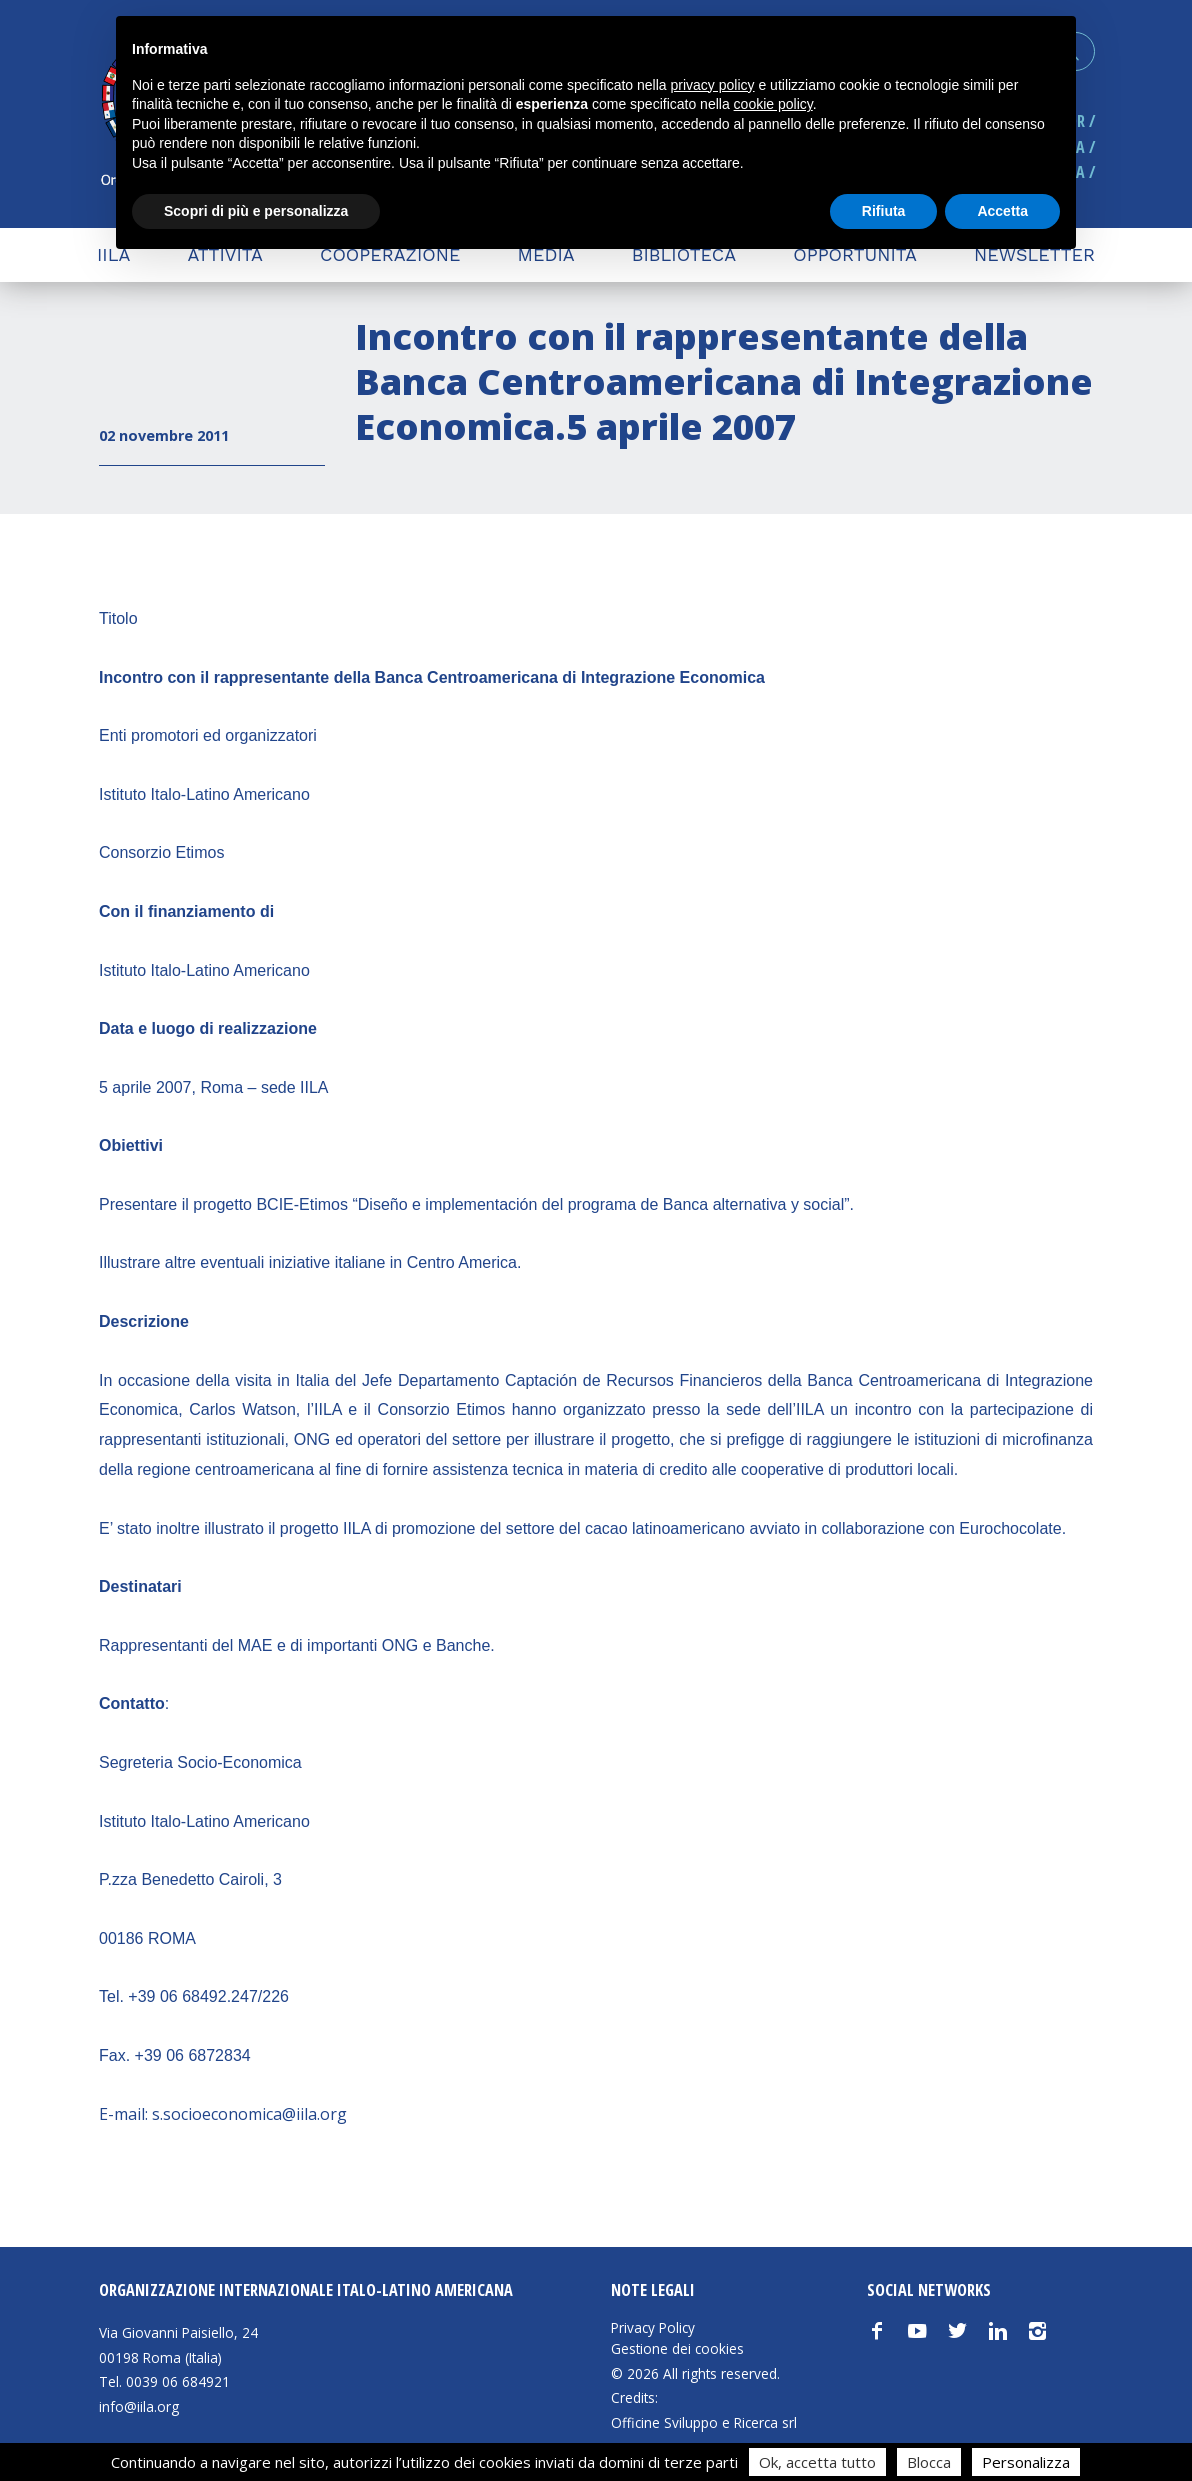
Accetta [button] (1002, 211)
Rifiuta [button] (884, 211)
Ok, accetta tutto (817, 2462)
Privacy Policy (653, 2328)
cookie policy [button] (773, 104)
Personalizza (1026, 2462)
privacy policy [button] (713, 85)
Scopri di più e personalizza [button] (256, 211)
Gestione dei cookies (677, 2349)
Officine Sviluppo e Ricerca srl (704, 2422)
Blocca (929, 2462)
